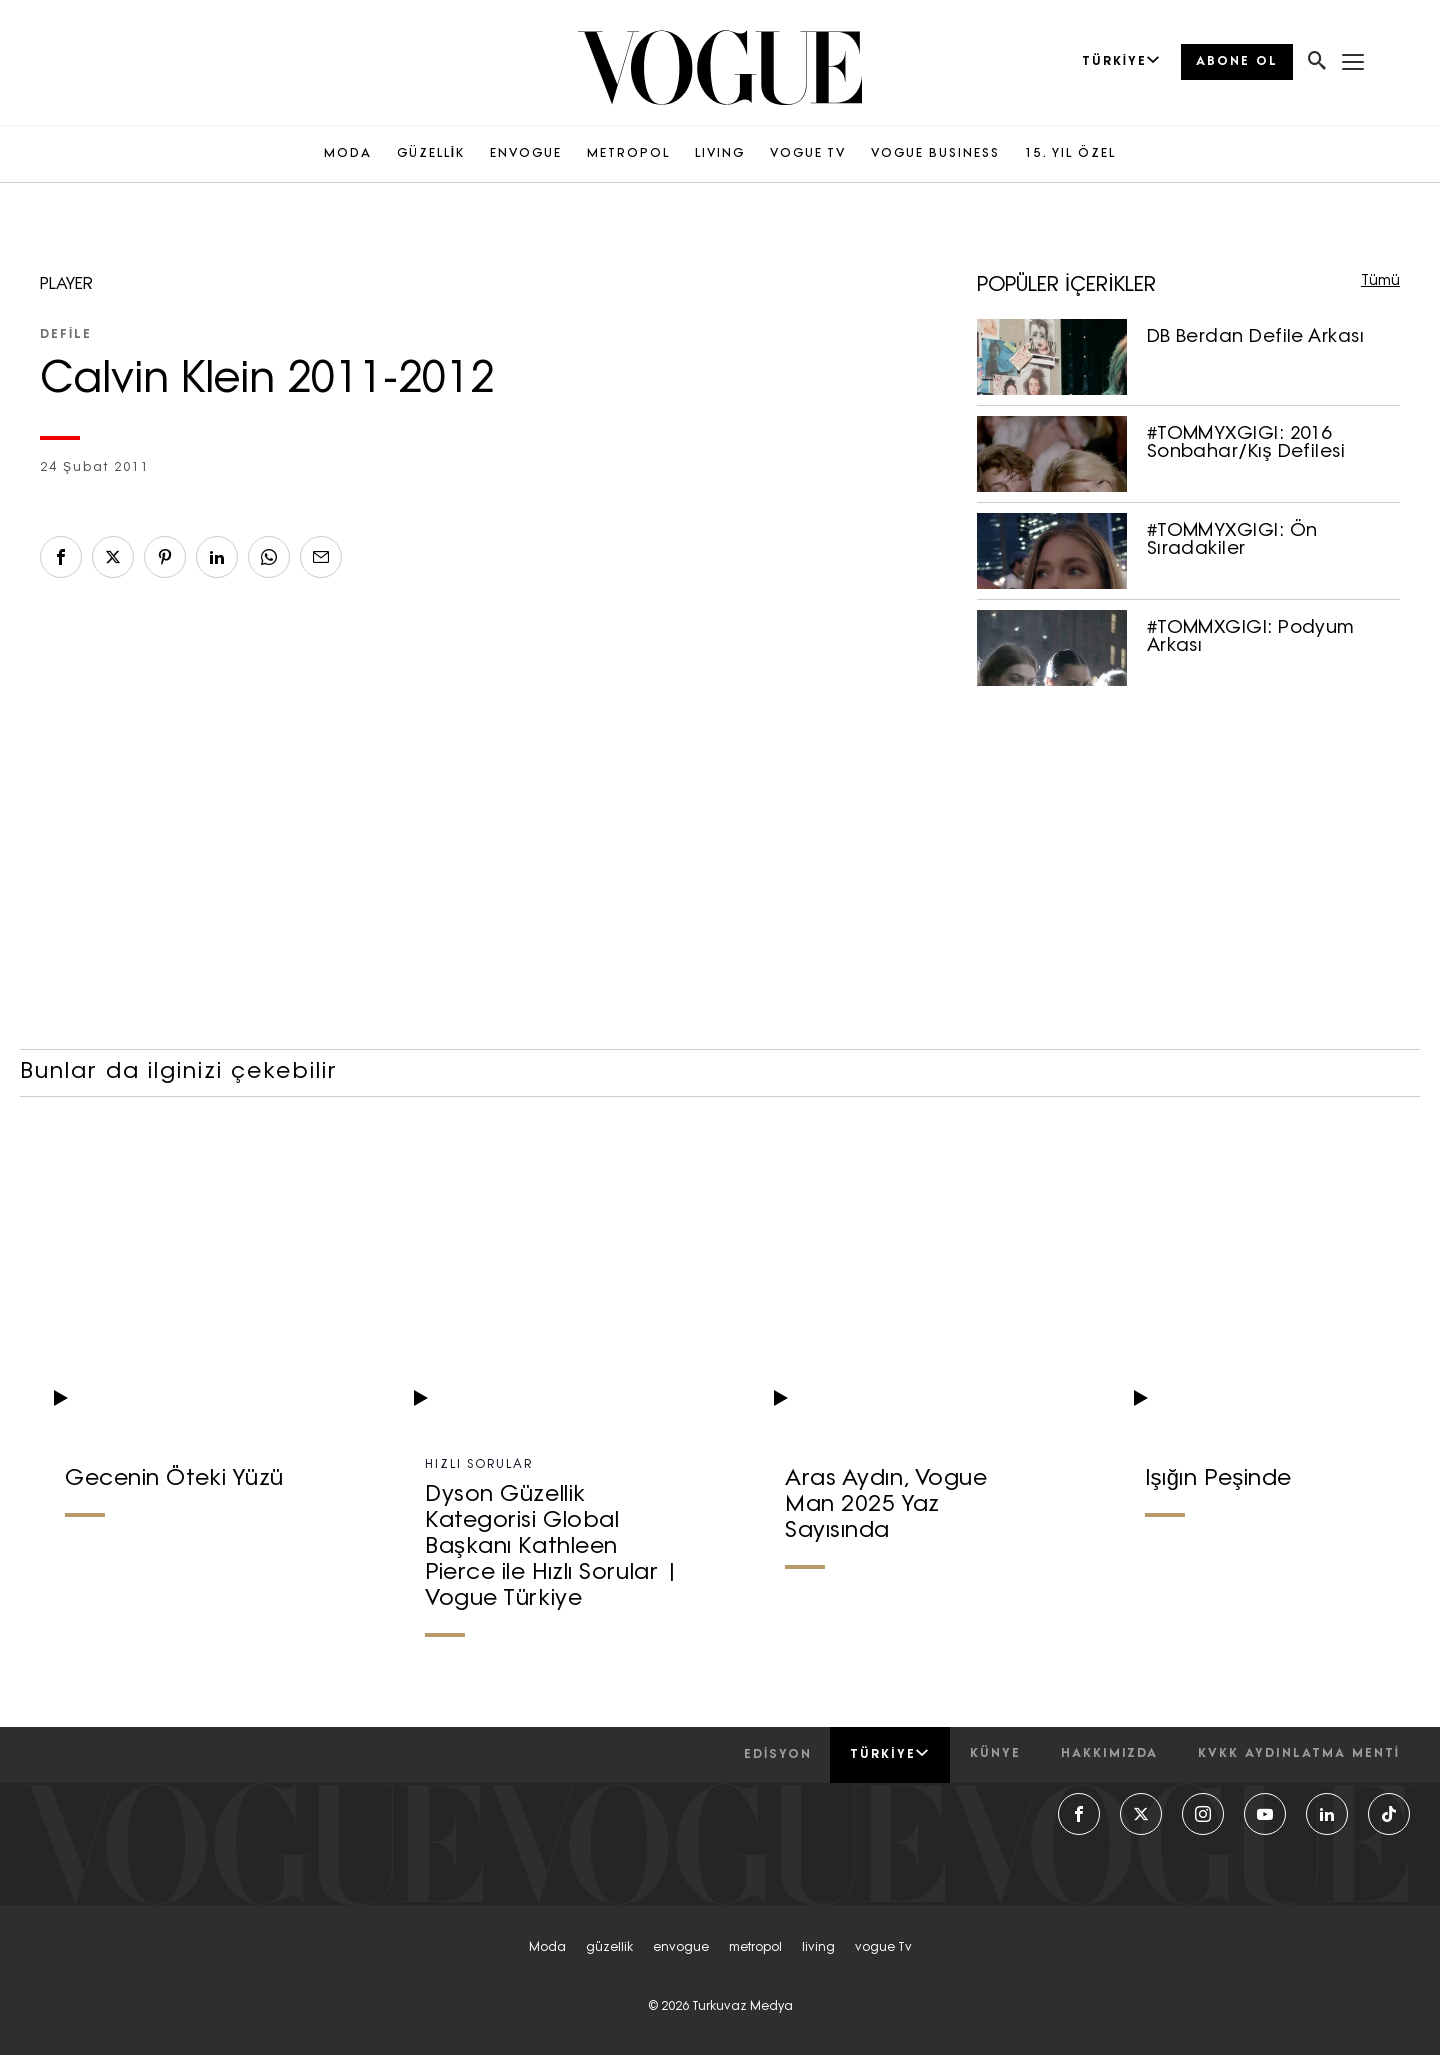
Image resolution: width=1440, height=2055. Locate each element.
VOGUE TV (808, 154)
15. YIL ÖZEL (1070, 154)
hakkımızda (1109, 1754)
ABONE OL (1237, 62)
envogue (681, 1948)
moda (547, 1948)
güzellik (609, 1948)
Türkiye (889, 1754)
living (818, 1948)
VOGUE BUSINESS (935, 154)
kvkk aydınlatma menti (1299, 1754)
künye (995, 1754)
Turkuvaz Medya (742, 2007)
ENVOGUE (526, 154)
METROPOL (628, 154)
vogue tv (883, 1948)
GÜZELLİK (431, 154)
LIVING (720, 154)
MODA (348, 154)
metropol (755, 1948)
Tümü (1380, 281)
